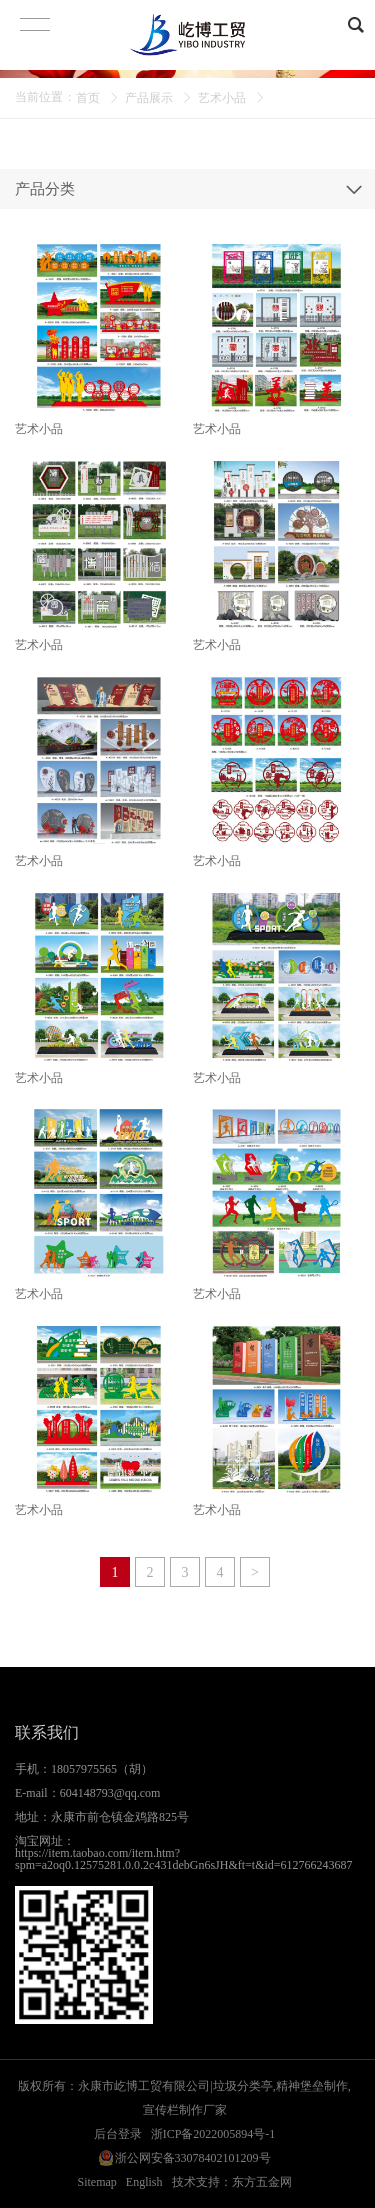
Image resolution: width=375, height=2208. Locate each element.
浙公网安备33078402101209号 (193, 2158)
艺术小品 (222, 98)
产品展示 (149, 98)
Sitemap (97, 2182)
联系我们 (47, 1732)
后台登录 (118, 2134)
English (144, 2182)
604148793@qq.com (110, 1793)
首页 (88, 98)
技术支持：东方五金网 (232, 2182)
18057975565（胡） (102, 1769)
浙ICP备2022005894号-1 (213, 2134)
